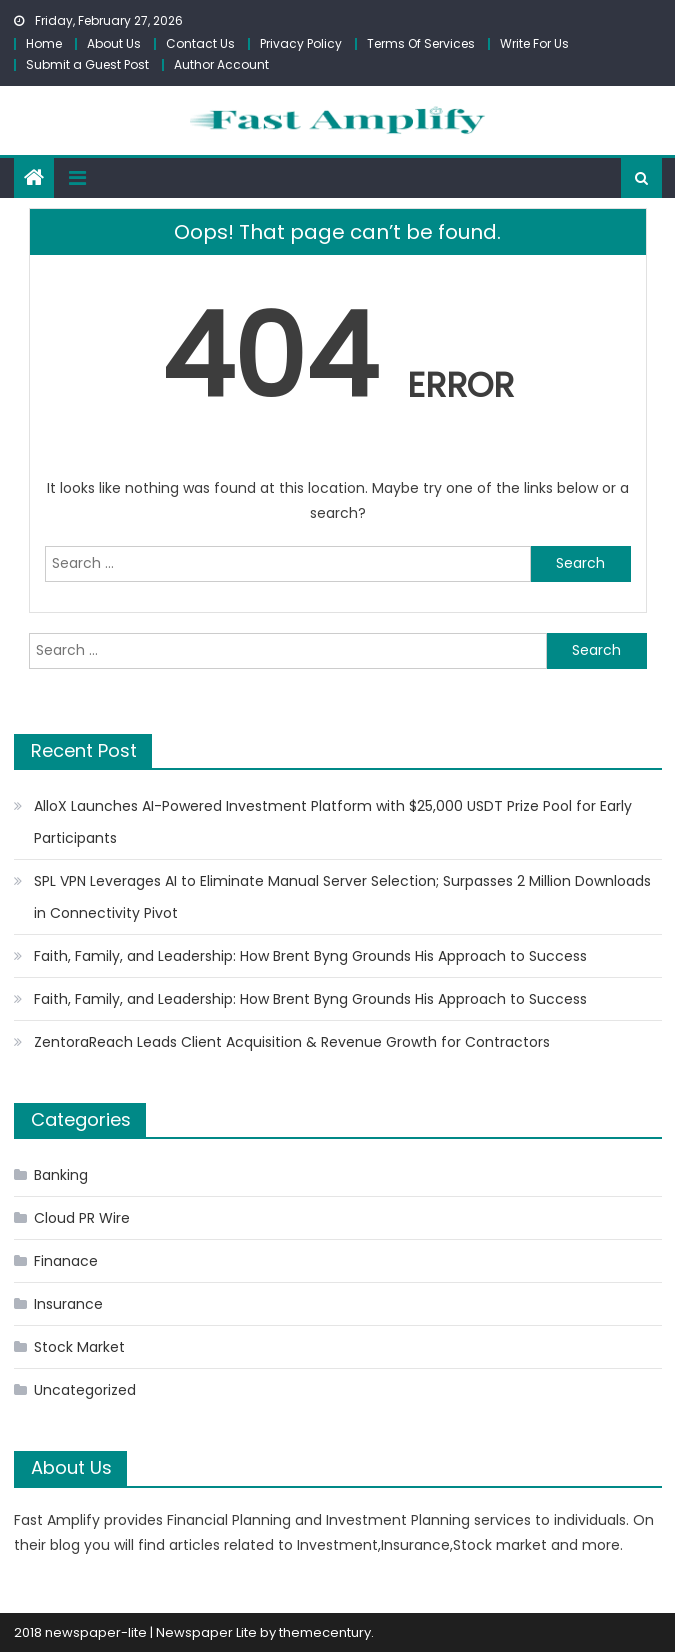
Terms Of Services (421, 43)
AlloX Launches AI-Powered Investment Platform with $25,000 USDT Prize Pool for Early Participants (333, 822)
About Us (114, 43)
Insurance (68, 1304)
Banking (61, 1175)
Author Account (221, 64)
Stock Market (79, 1347)
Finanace (66, 1261)
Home (44, 43)
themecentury (325, 1632)
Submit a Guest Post (87, 64)
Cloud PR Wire (82, 1218)
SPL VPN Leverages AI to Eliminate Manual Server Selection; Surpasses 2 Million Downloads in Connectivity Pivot (342, 897)
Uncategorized (85, 1390)
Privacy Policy (301, 43)
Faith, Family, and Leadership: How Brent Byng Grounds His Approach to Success (310, 956)
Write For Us (534, 43)
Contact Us (200, 43)
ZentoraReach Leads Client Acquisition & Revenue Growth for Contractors (292, 1042)
